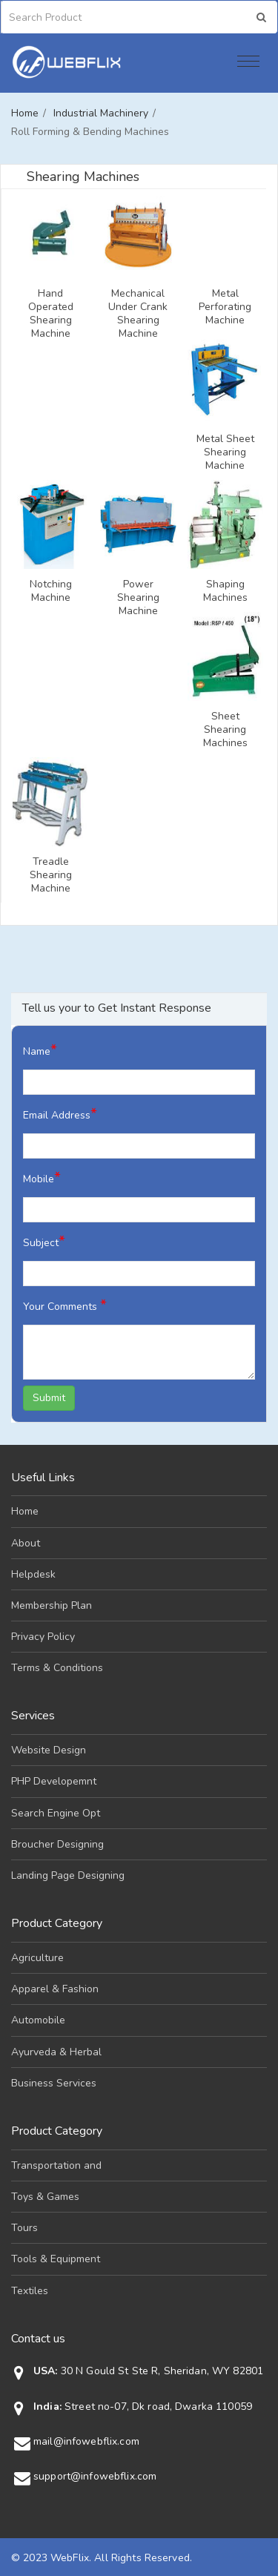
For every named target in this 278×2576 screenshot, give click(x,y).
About (25, 1543)
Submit (49, 1398)
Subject (44, 1241)
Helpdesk (33, 1574)
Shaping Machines (225, 591)
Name (40, 1050)
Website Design (48, 1750)
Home (25, 113)
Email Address (60, 1114)
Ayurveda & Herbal (56, 2052)
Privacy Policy (43, 1637)
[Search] (74, 17)
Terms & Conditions (57, 1668)
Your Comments (65, 1305)
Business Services (53, 2083)
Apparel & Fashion (55, 1989)
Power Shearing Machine (138, 598)
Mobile (42, 1177)
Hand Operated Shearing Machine (50, 313)
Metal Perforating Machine (225, 307)
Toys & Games (45, 2197)
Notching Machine (51, 591)
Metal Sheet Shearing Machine (225, 452)
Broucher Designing (57, 1844)
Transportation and (56, 2165)
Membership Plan (51, 1605)
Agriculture (37, 1958)
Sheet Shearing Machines (225, 730)
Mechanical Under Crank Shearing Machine (138, 313)
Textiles (29, 2291)
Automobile (38, 2020)
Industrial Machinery (100, 113)
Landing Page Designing (68, 1875)
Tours (24, 2228)
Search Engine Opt (55, 1813)
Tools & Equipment (55, 2259)
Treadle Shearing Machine (51, 875)
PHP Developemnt (53, 1781)
